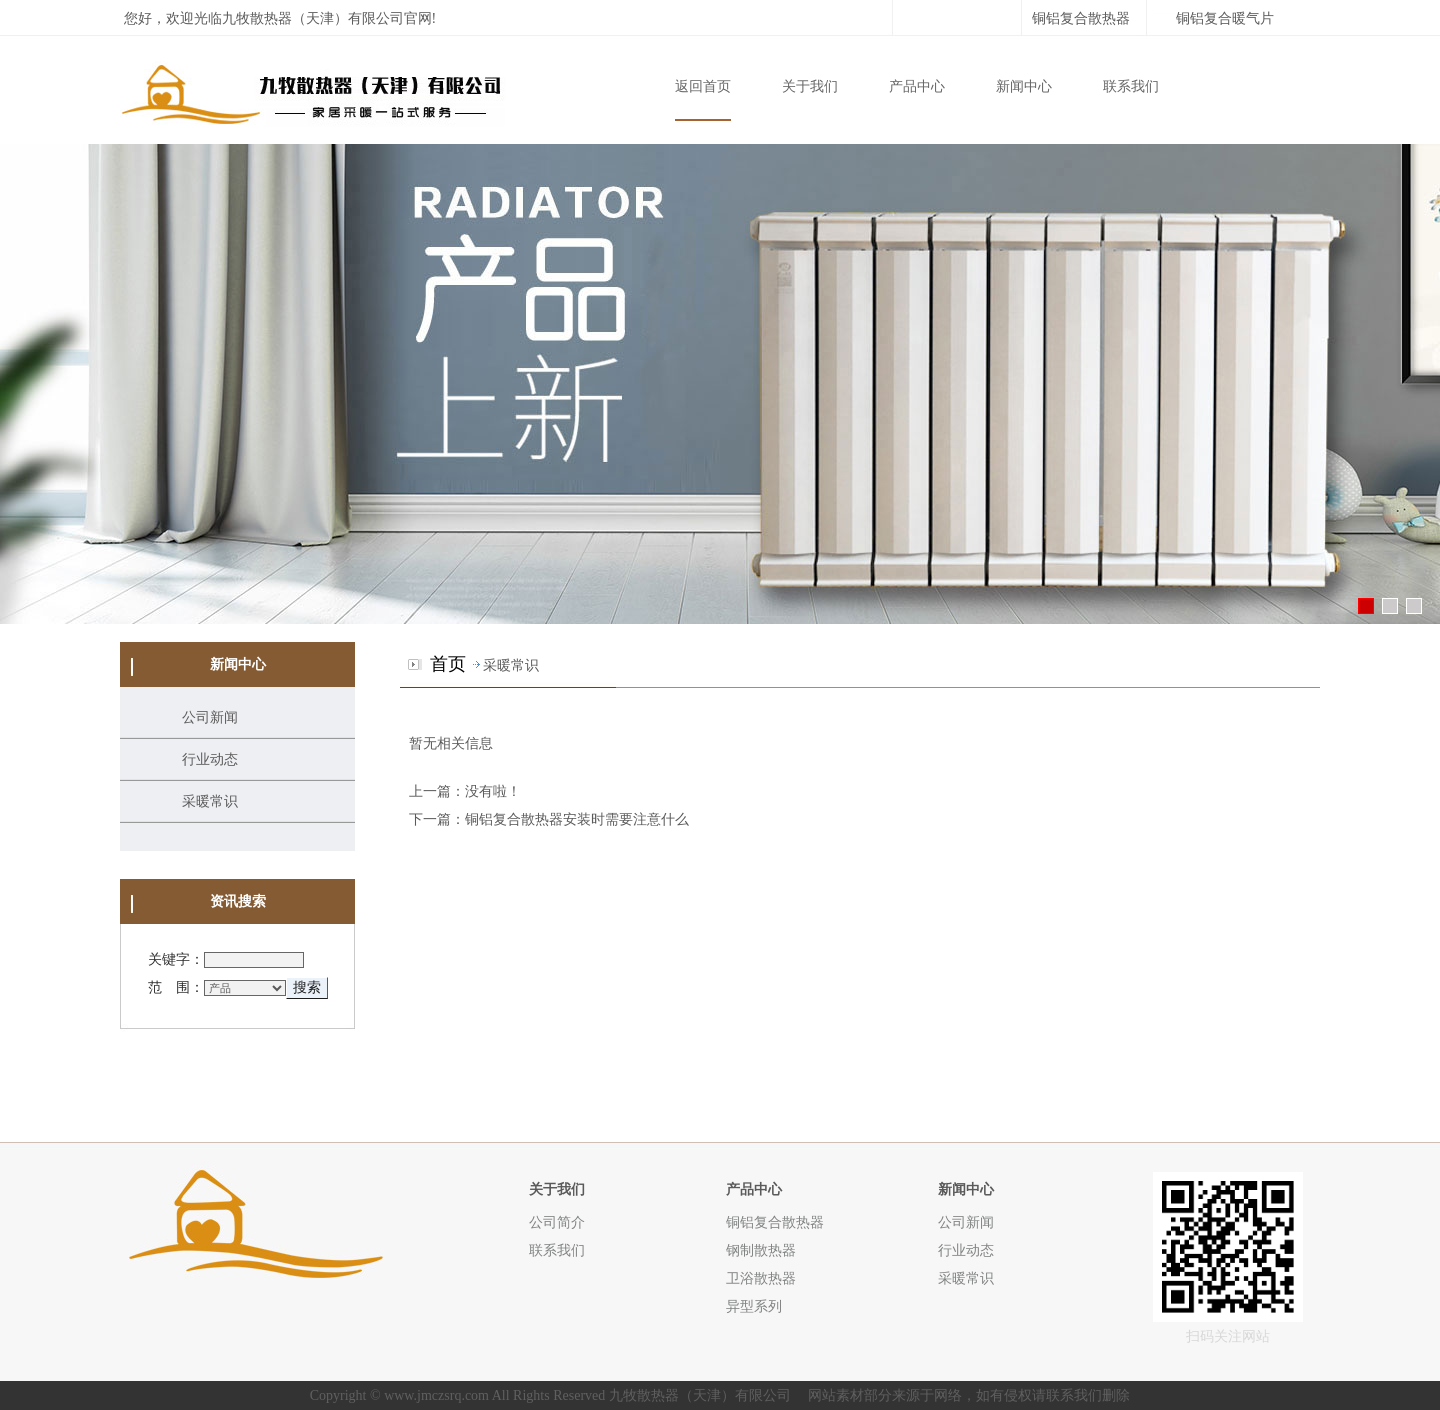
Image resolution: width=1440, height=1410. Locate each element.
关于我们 (810, 86)
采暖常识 (210, 801)
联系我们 (1131, 86)
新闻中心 (1024, 86)
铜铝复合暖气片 (1225, 18)
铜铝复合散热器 (1081, 18)
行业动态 (210, 759)
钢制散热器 (761, 1250)
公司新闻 (210, 717)
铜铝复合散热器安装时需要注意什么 (577, 819)
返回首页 (703, 86)
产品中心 (917, 86)
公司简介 (557, 1222)
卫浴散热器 (761, 1278)
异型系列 (754, 1306)
